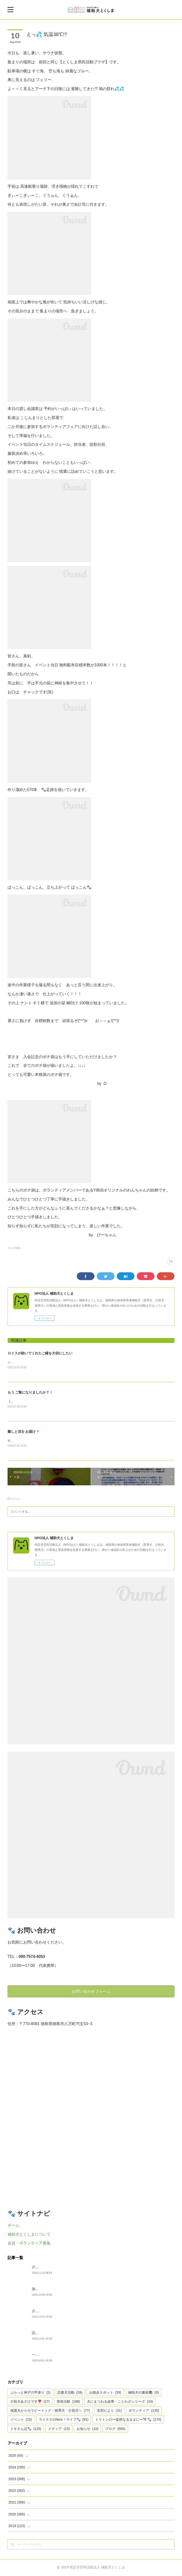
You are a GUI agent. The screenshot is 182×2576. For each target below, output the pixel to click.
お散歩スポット (105, 2393)
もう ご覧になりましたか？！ (30, 1393)
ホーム (13, 2226)
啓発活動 (68, 2402)
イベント (21, 2420)
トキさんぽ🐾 (25, 2429)
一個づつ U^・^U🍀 (47, 2355)
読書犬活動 (69, 2393)
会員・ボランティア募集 (29, 2244)
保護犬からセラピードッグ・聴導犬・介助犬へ (50, 2411)
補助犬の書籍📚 (143, 2393)
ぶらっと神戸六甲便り (30, 2393)
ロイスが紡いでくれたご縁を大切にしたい (40, 1353)
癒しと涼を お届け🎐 (24, 1432)
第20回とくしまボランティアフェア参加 (63, 2290)
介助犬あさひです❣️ (47, 2268)
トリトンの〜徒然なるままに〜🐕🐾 (128, 2420)
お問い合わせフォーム (91, 1992)
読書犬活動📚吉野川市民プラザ (56, 2333)
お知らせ (87, 2429)
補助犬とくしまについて (29, 2235)
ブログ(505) (14, 1248)
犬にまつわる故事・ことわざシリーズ (120, 2402)
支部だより (109, 2411)
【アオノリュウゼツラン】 (25, 1402)
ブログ (115, 2429)
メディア (59, 2429)
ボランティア (144, 2411)
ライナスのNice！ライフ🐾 (64, 2420)
